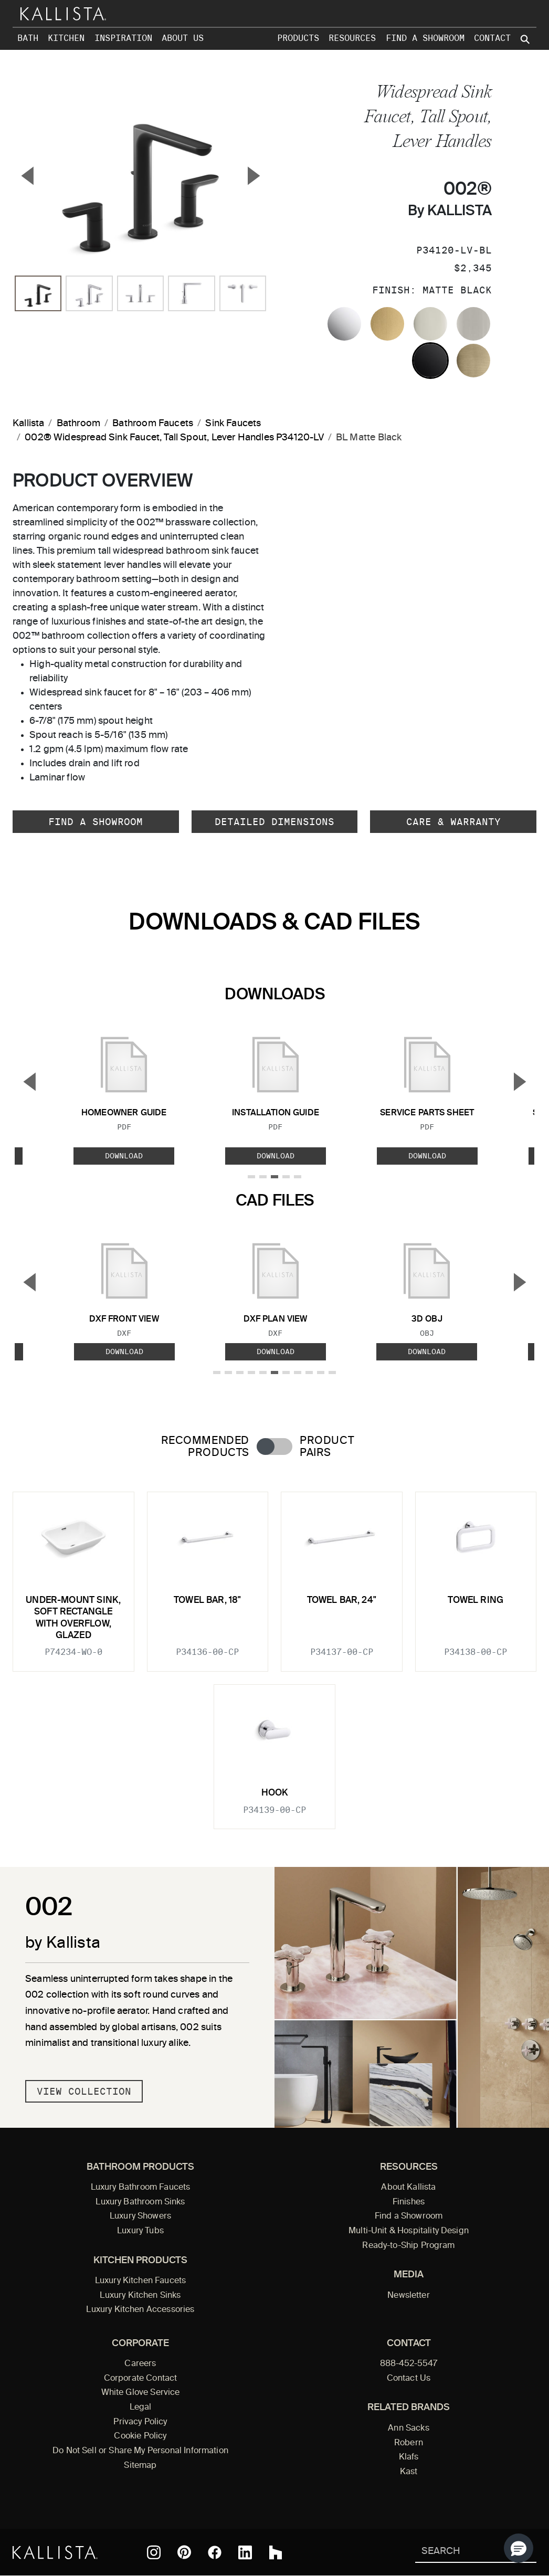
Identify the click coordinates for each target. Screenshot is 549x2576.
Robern (408, 2443)
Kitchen (66, 38)
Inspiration (123, 38)
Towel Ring (475, 1600)
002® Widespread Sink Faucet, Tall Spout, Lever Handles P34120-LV (174, 437)
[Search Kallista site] (525, 39)
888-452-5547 (409, 2364)
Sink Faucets (233, 423)
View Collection (84, 2091)
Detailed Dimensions (274, 821)
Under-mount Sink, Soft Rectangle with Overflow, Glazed (73, 1618)
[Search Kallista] (460, 2552)
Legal (141, 2407)
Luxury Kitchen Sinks (140, 2296)
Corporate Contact (140, 2378)
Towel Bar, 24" (341, 1600)
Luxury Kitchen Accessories (140, 2310)
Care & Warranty (453, 821)
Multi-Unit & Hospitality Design (409, 2231)
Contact (492, 38)
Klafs (409, 2457)
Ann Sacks (408, 2428)
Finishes (409, 2202)
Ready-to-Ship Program (408, 2246)
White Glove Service (140, 2393)
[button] (518, 2548)
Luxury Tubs (140, 2231)
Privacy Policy (140, 2422)
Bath (27, 38)
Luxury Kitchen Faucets (140, 2281)
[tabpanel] (274, 1654)
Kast (409, 2472)
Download (124, 1156)
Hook (274, 1793)
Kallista (28, 423)
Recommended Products (205, 1447)
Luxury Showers (140, 2216)
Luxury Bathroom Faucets (141, 2187)
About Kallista (408, 2187)
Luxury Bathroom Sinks (140, 2202)
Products (298, 38)
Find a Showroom (425, 38)
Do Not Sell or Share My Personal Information (140, 2451)
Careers (140, 2364)
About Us (183, 38)
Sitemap (140, 2466)
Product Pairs (327, 1447)
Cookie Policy (140, 2436)
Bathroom (78, 423)
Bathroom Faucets (152, 423)
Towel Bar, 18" (207, 1600)
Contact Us (409, 2378)
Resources (352, 38)
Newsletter (408, 2296)
